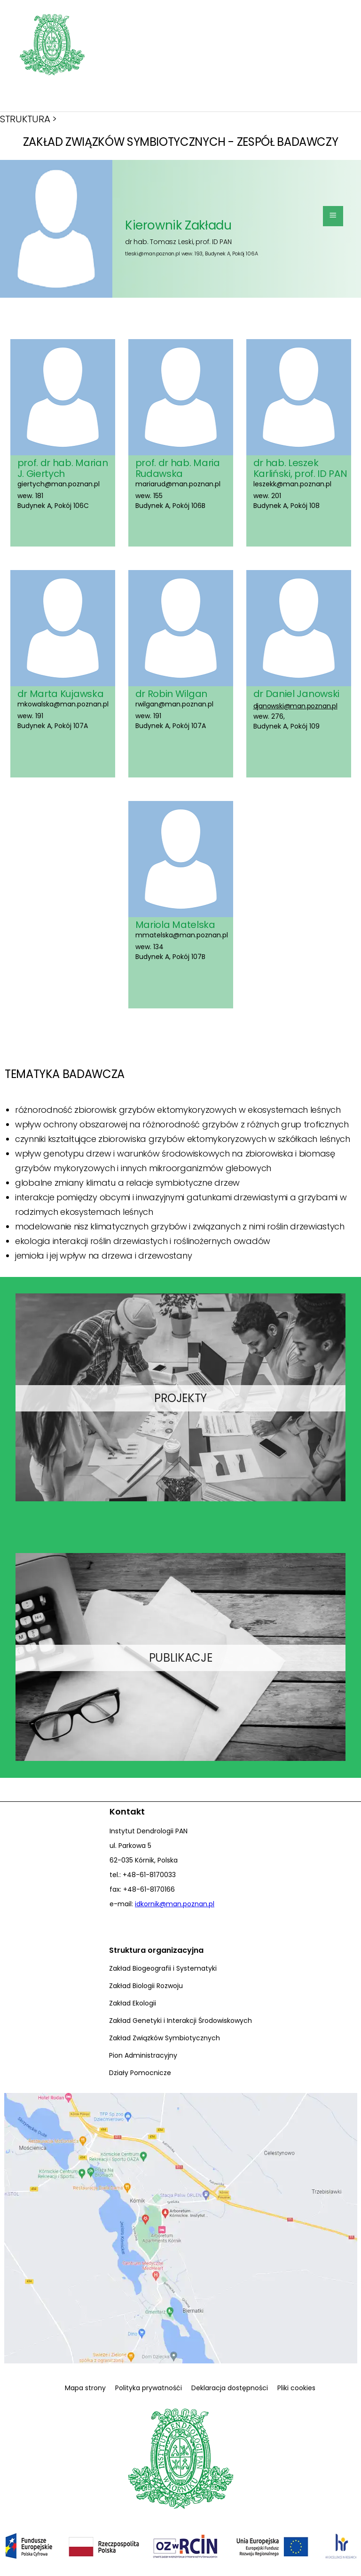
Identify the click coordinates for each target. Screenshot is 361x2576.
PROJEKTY (180, 1398)
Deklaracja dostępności (229, 2388)
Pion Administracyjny (143, 2055)
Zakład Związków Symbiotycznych (164, 2038)
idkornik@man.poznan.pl (174, 1904)
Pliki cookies (296, 2388)
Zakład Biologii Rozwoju (146, 1985)
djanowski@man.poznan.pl (295, 706)
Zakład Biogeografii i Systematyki (163, 1968)
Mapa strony (85, 2388)
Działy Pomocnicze (140, 2072)
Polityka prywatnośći (148, 2388)
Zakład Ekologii (132, 2003)
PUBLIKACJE (180, 1657)
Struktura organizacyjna (156, 1950)
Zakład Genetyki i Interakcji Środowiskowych (180, 2020)
